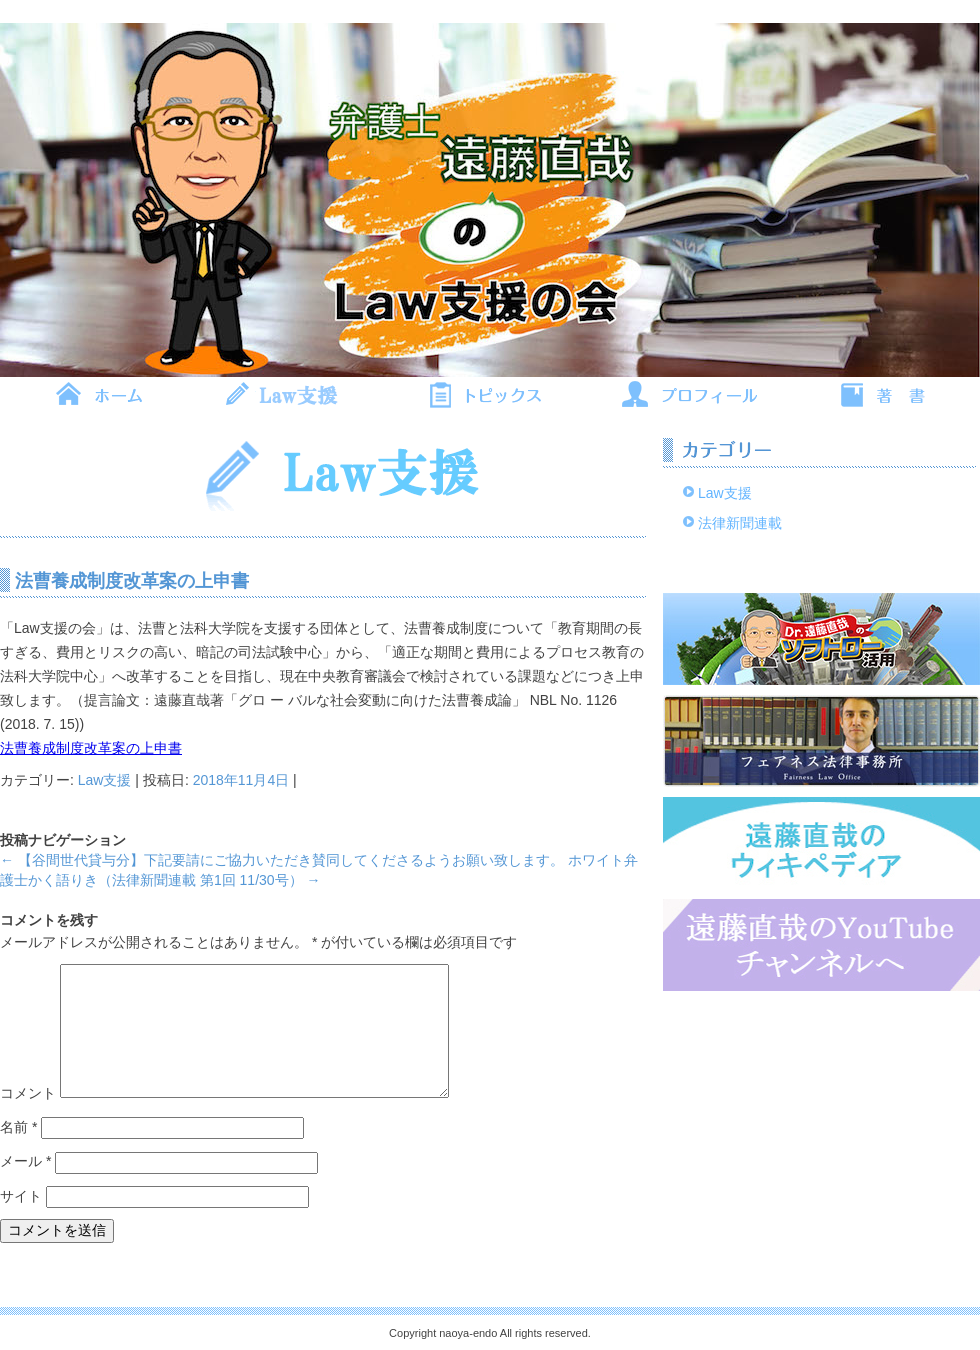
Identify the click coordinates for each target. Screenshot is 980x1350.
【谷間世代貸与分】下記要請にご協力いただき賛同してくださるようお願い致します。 (282, 860)
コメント (28, 1093)
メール (25, 1161)
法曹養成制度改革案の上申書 (91, 748)
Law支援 (105, 780)
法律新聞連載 (740, 523)
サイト (21, 1196)
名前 (18, 1127)
